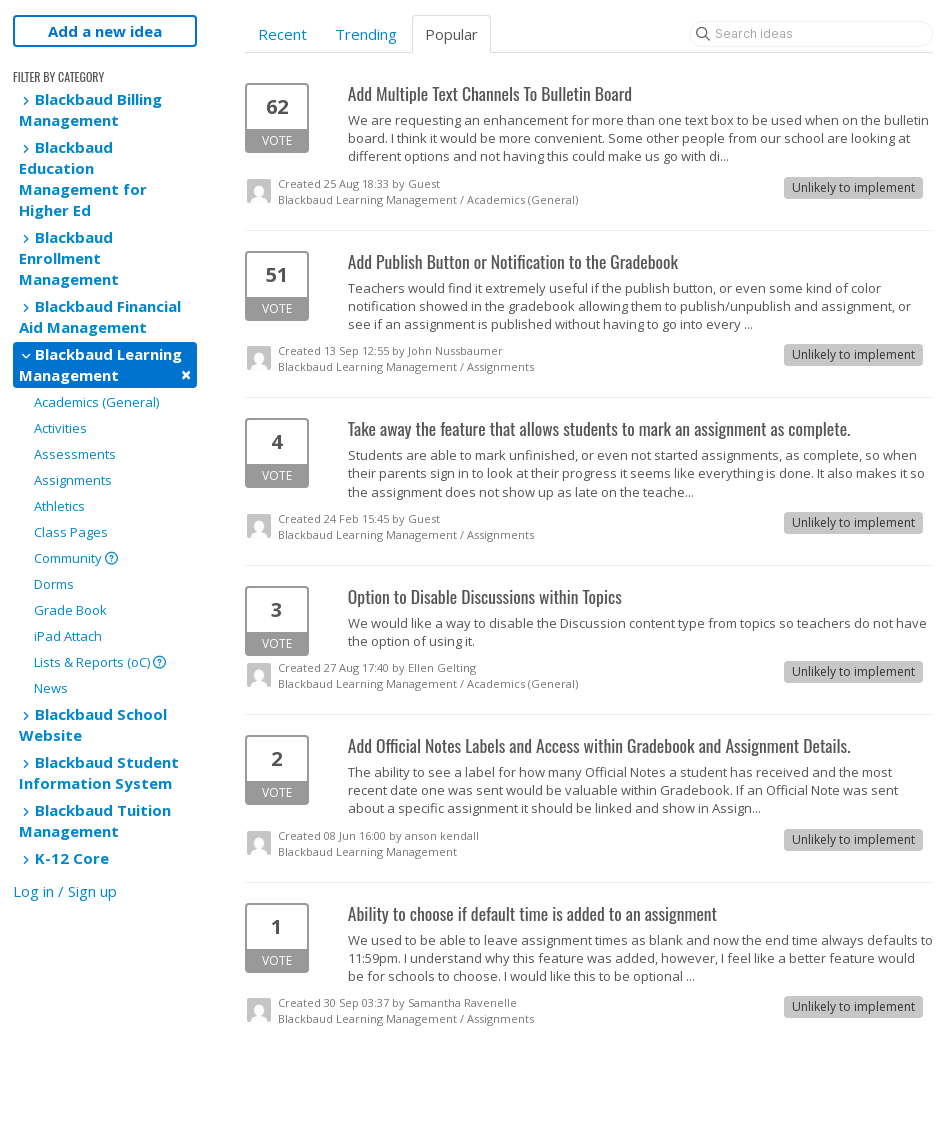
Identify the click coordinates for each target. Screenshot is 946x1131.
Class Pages (71, 532)
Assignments (73, 480)
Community (76, 558)
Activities (60, 428)
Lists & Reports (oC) (100, 662)
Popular (451, 34)
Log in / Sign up (65, 891)
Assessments (75, 454)
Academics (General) (96, 402)
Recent (282, 34)
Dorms (54, 584)
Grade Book (70, 610)
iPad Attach (68, 636)
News (51, 688)
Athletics (59, 506)
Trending (366, 34)
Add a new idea (105, 31)
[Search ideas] (811, 34)
